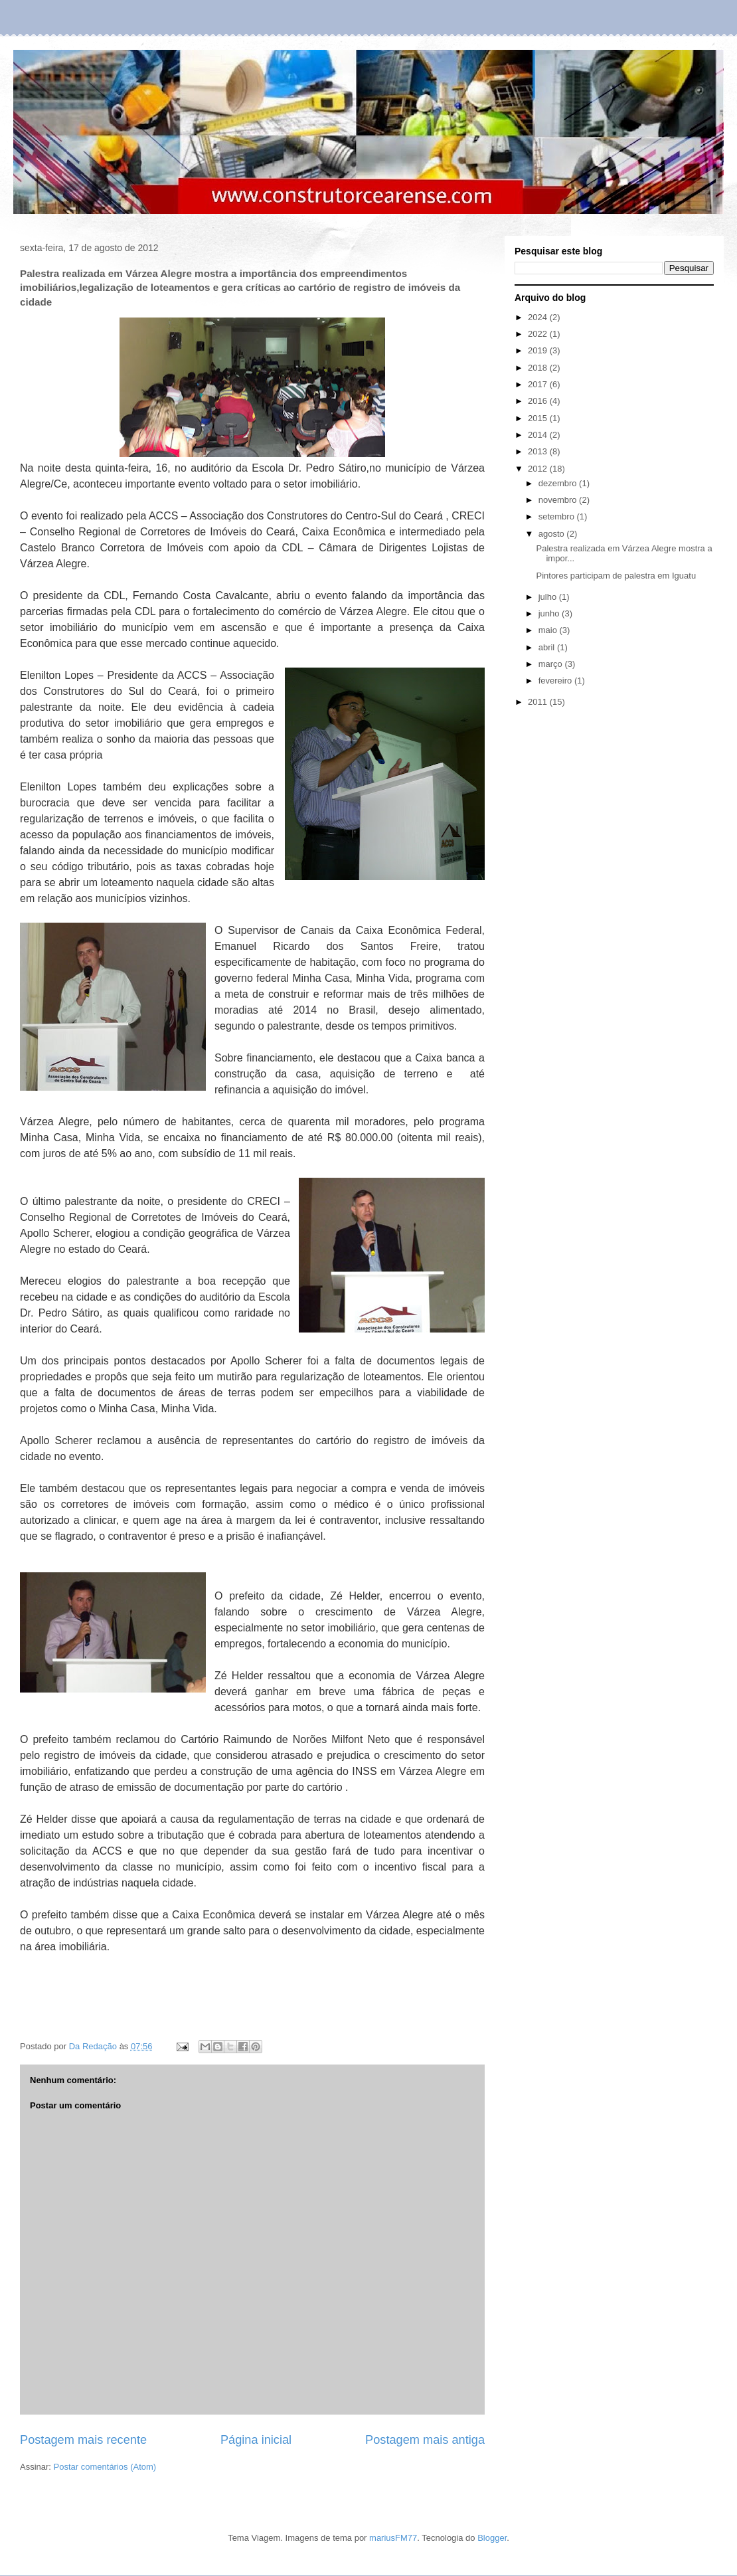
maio (549, 630)
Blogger (492, 2538)
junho (550, 613)
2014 (539, 435)
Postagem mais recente (83, 2439)
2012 (539, 469)
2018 (539, 368)
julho (548, 597)
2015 (539, 418)
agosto (552, 534)
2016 (539, 401)
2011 (539, 702)
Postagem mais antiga (425, 2439)
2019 (539, 350)
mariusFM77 (393, 2538)
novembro (558, 500)
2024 (539, 317)
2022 (539, 334)
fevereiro (556, 681)
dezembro (558, 483)
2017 (539, 384)
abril (547, 647)
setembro (557, 516)
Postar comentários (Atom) (105, 2467)
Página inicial (255, 2439)
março (551, 664)
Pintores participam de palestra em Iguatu (616, 576)
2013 (539, 451)
